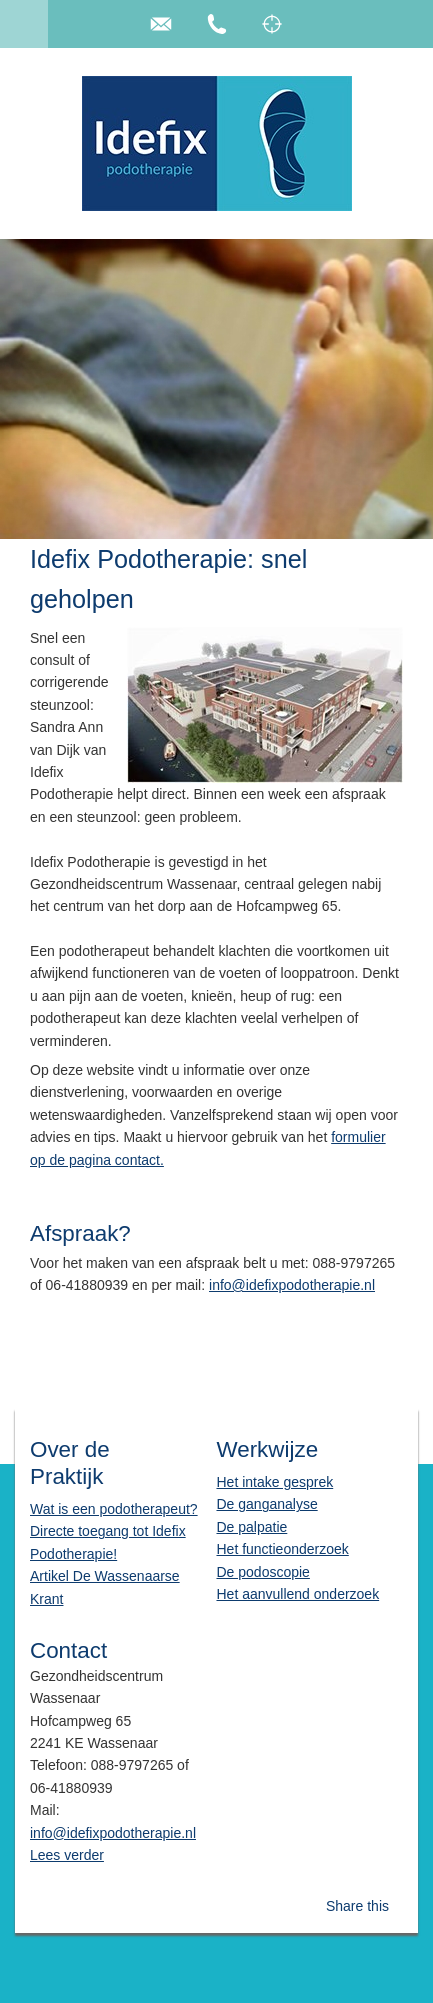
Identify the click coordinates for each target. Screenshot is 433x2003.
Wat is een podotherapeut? (114, 1509)
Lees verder (67, 1855)
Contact (68, 1650)
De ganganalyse (266, 1504)
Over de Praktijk (70, 1463)
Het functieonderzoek (282, 1549)
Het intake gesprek (274, 1482)
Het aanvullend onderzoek (297, 1594)
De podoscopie (262, 1572)
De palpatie (251, 1527)
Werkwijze (267, 1449)
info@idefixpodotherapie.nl (292, 1285)
